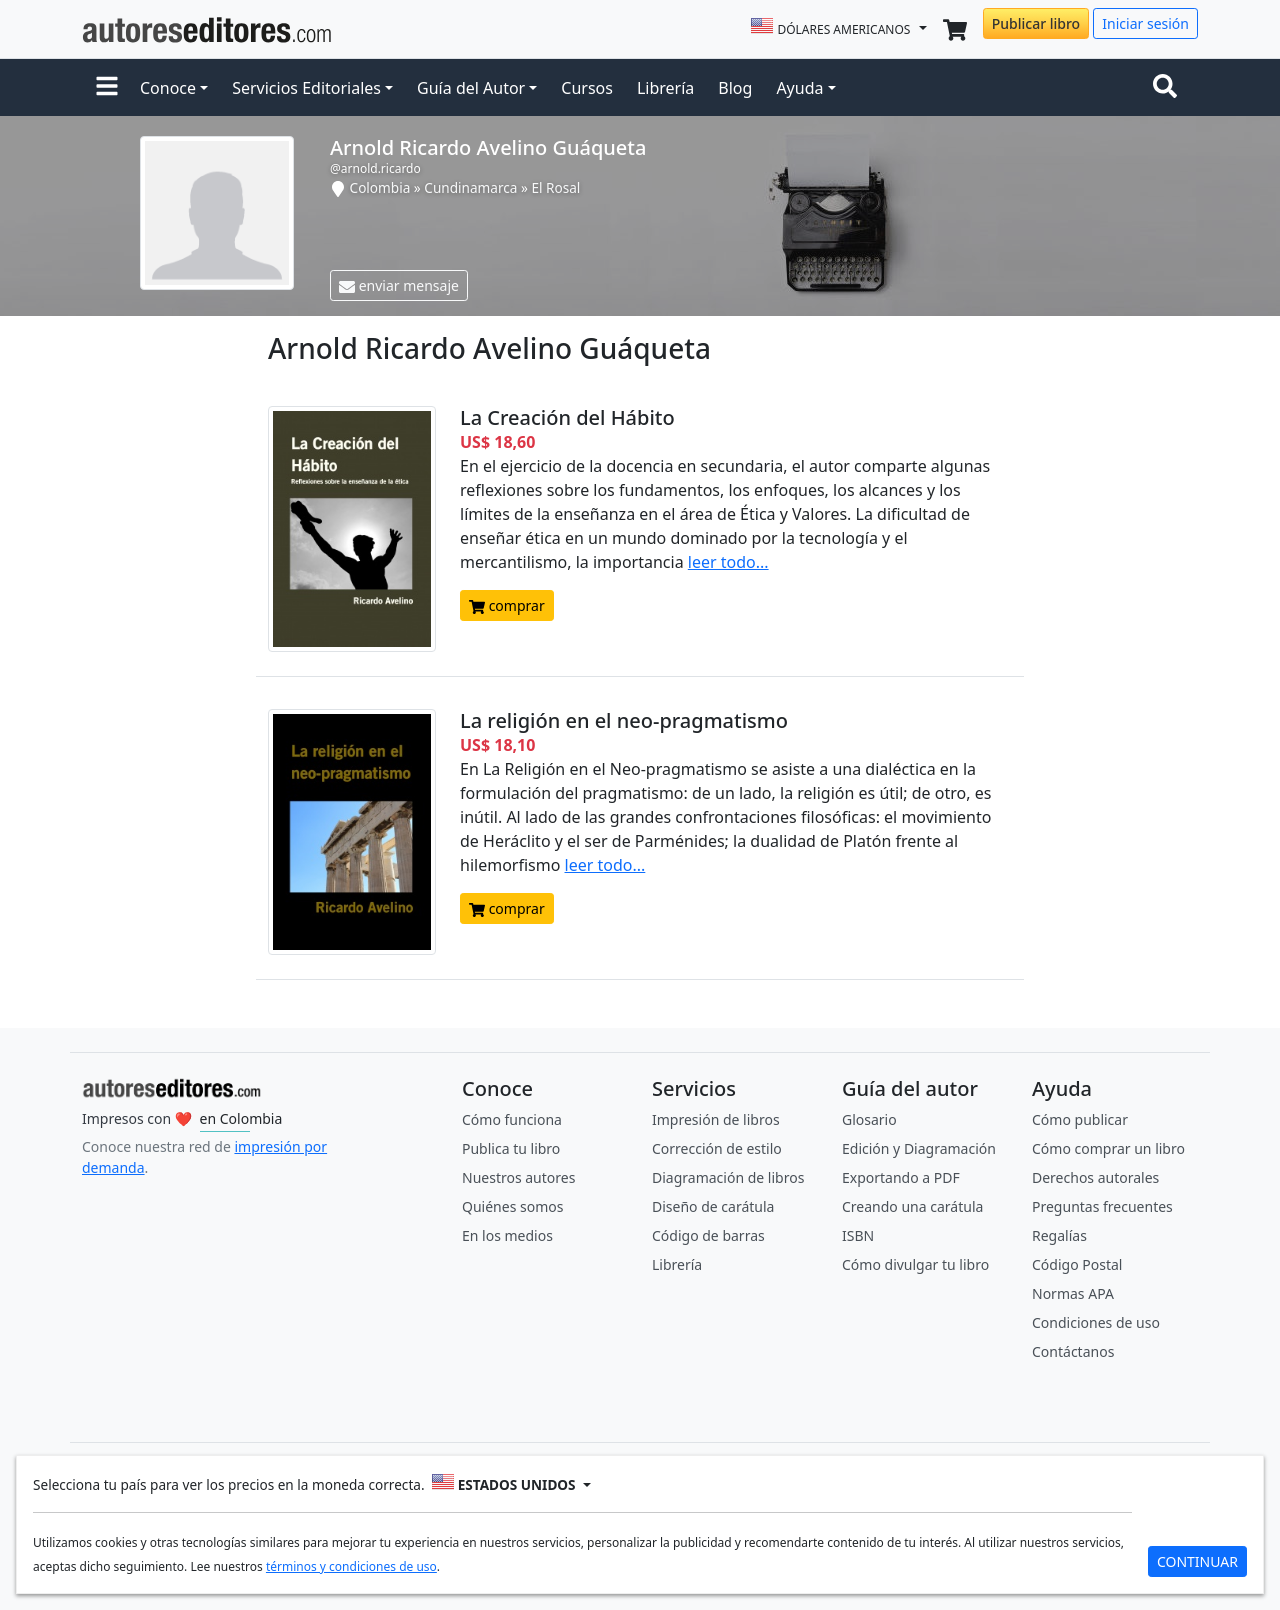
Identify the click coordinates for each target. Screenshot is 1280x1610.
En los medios (507, 1235)
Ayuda (799, 88)
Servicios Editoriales (306, 88)
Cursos (587, 88)
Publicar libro (1036, 23)
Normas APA (1073, 1293)
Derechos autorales (1095, 1177)
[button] (107, 88)
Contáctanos (1073, 1351)
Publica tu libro (511, 1148)
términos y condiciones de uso (351, 1566)
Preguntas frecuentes (1102, 1206)
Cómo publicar (1080, 1119)
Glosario (869, 1119)
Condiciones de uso (1096, 1322)
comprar (507, 605)
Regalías (1059, 1235)
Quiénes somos (512, 1206)
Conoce (168, 88)
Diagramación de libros (728, 1177)
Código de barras (708, 1235)
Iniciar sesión (1145, 23)
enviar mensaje (399, 285)
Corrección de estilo (717, 1148)
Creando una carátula (912, 1206)
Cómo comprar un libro (1108, 1148)
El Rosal (555, 187)
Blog (735, 88)
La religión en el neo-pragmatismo (624, 720)
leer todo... (728, 562)
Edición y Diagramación (919, 1148)
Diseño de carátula (713, 1206)
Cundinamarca (470, 187)
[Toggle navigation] (1169, 88)
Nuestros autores (518, 1177)
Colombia (380, 187)
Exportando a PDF (901, 1177)
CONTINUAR (1197, 1561)
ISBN (858, 1235)
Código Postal (1077, 1264)
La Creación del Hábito (567, 417)
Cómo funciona (512, 1119)
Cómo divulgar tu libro (915, 1264)
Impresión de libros (716, 1119)
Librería (665, 88)
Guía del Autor (471, 88)
